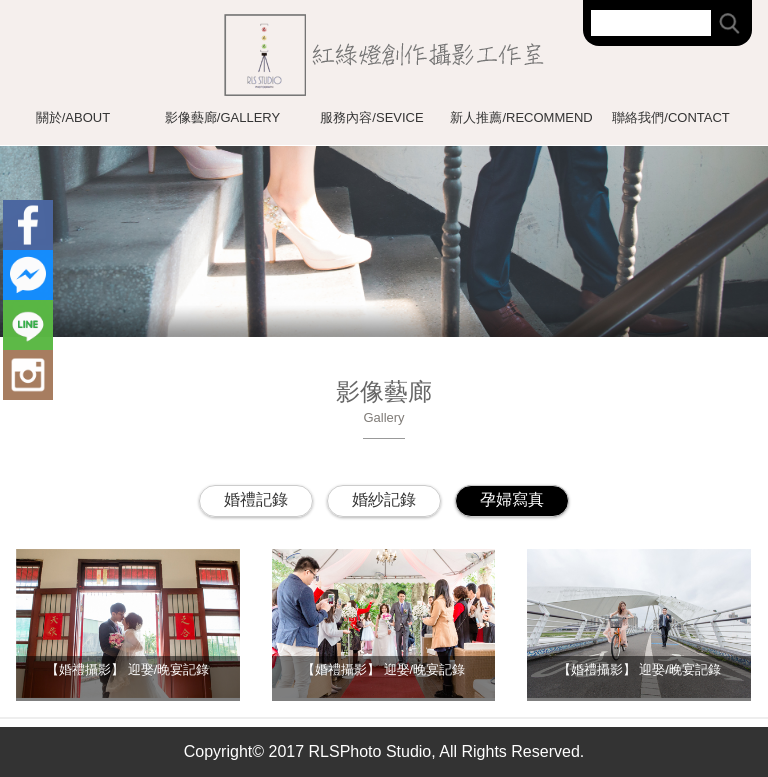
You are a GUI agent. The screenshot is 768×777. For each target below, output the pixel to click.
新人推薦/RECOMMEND (521, 117)
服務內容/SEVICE (371, 117)
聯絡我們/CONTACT (670, 117)
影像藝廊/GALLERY (222, 117)
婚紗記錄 (384, 499)
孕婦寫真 (512, 499)
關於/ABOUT (73, 117)
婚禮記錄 (256, 499)
